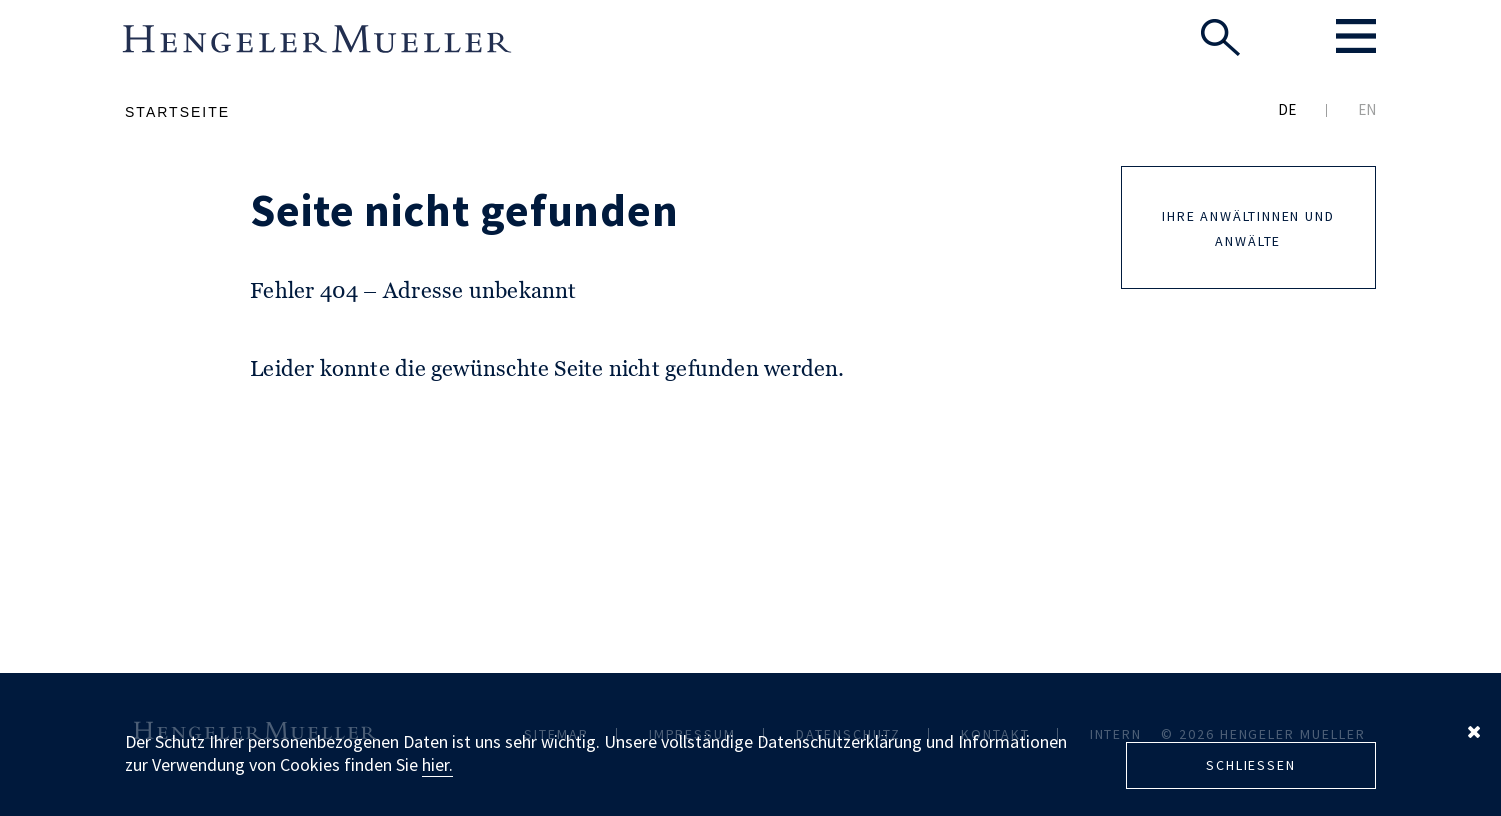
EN (1367, 109)
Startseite (177, 112)
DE (1287, 109)
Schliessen (1250, 765)
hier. (437, 764)
